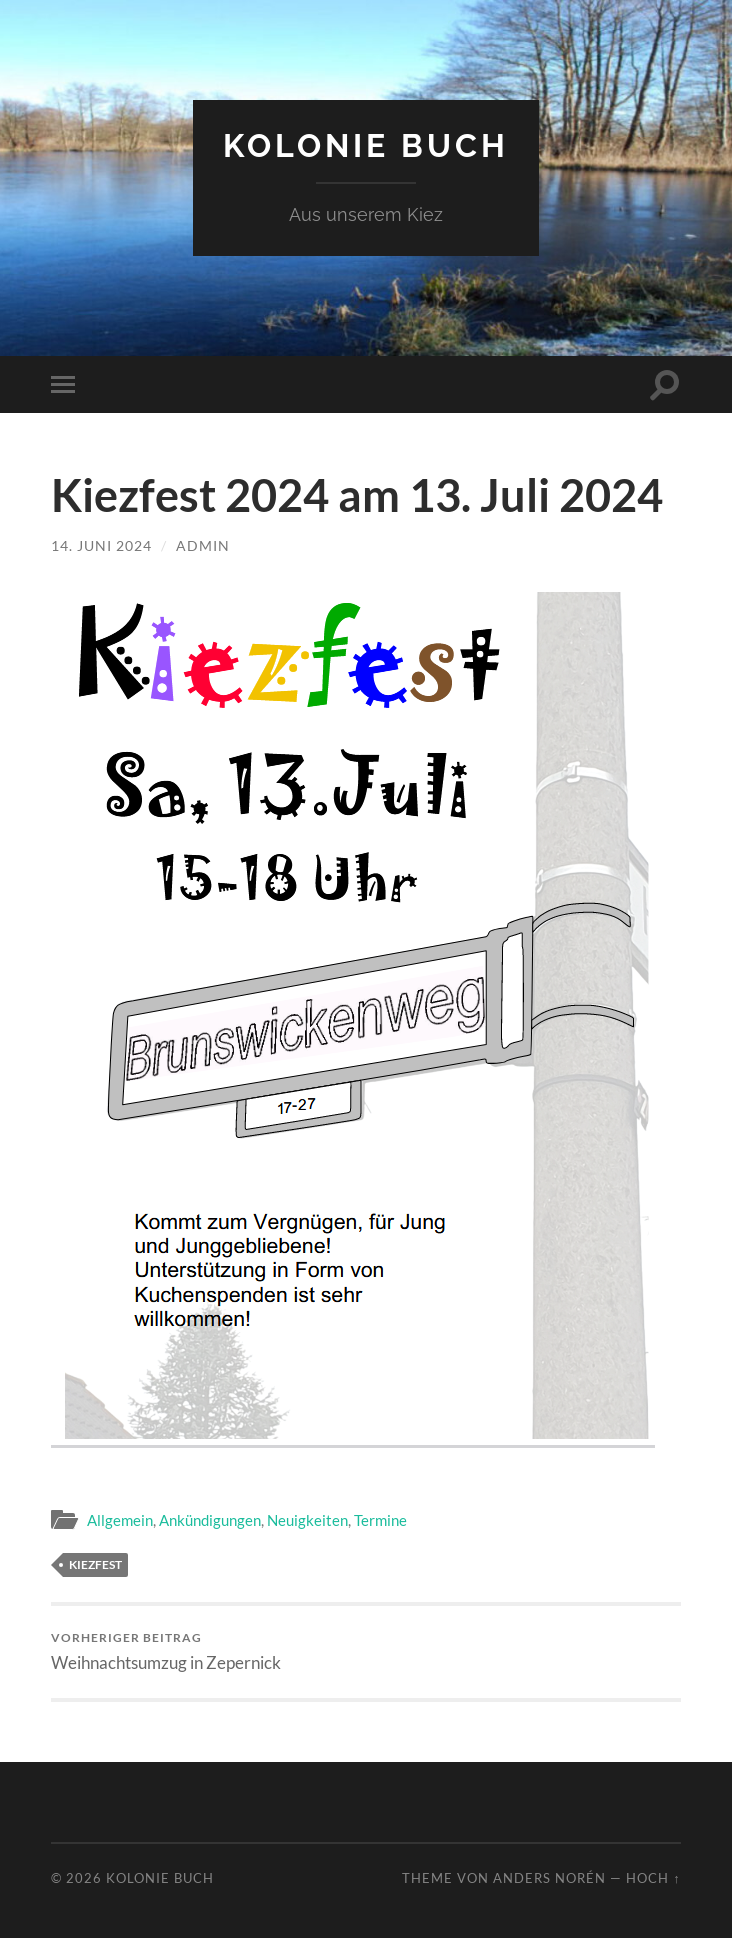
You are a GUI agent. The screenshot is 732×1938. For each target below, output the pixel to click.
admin (203, 545)
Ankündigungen (210, 1520)
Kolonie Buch (366, 145)
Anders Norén (549, 1878)
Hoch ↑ (653, 1878)
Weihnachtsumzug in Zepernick (166, 1651)
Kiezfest (95, 1564)
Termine (380, 1520)
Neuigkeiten (307, 1520)
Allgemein (120, 1520)
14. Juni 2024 (101, 545)
